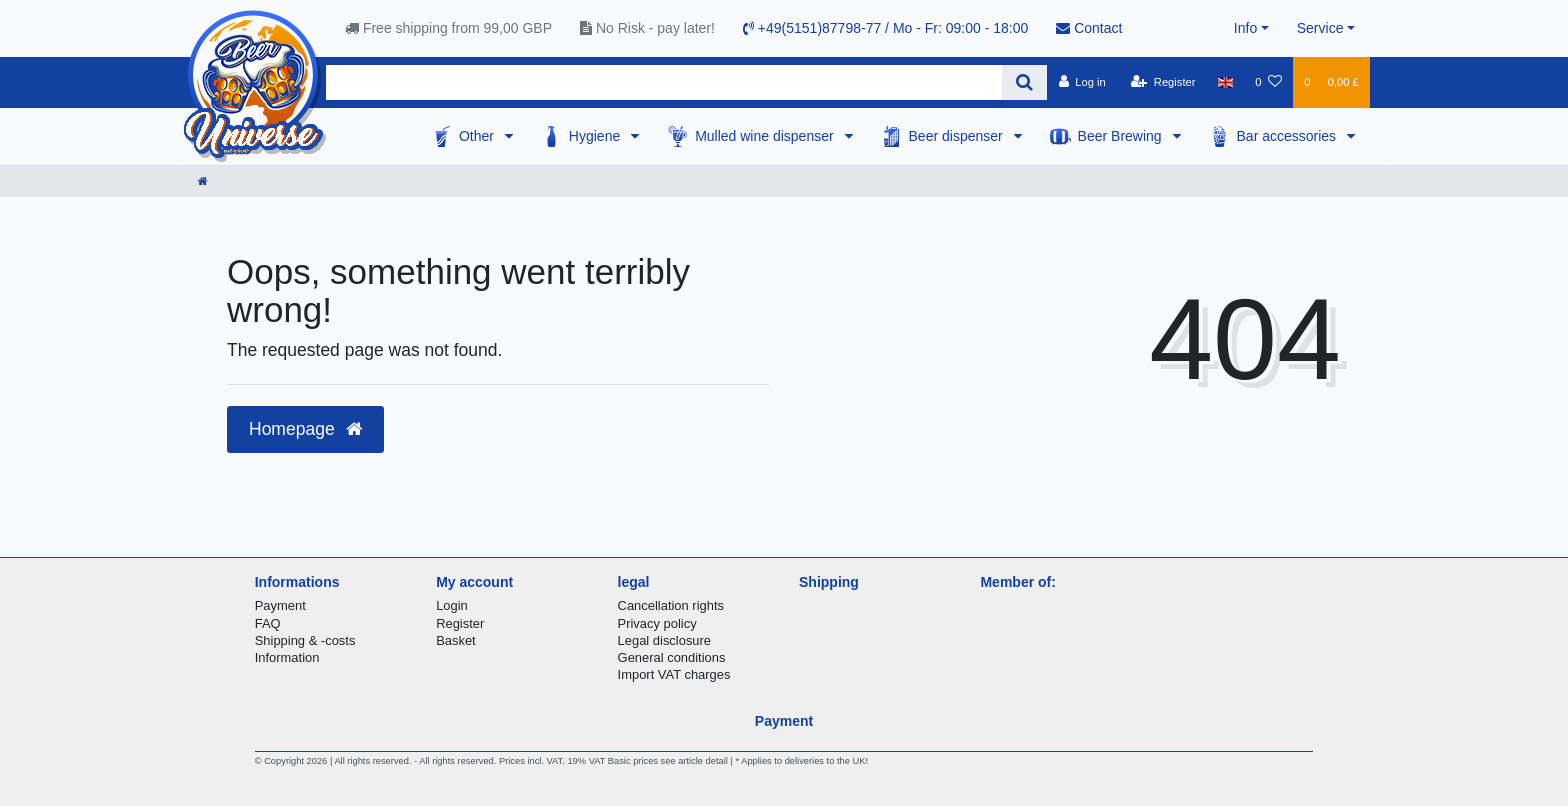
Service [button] (1320, 28)
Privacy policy (657, 623)
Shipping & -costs (305, 640)
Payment (280, 605)
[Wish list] (1268, 82)
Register (460, 623)
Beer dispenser (958, 136)
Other (478, 136)
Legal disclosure (665, 640)
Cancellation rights (671, 605)
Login (452, 605)
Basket (456, 640)
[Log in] (1081, 82)
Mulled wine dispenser (766, 136)
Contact (1089, 28)
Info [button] (1245, 28)
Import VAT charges (674, 674)
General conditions (672, 657)
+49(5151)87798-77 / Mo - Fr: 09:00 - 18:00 (885, 28)
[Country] (1225, 82)
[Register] (1163, 82)
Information (287, 657)
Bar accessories (1288, 136)
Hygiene (596, 136)
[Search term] (664, 82)
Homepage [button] (305, 429)
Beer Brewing (1122, 136)
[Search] (1024, 82)
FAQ (268, 623)
